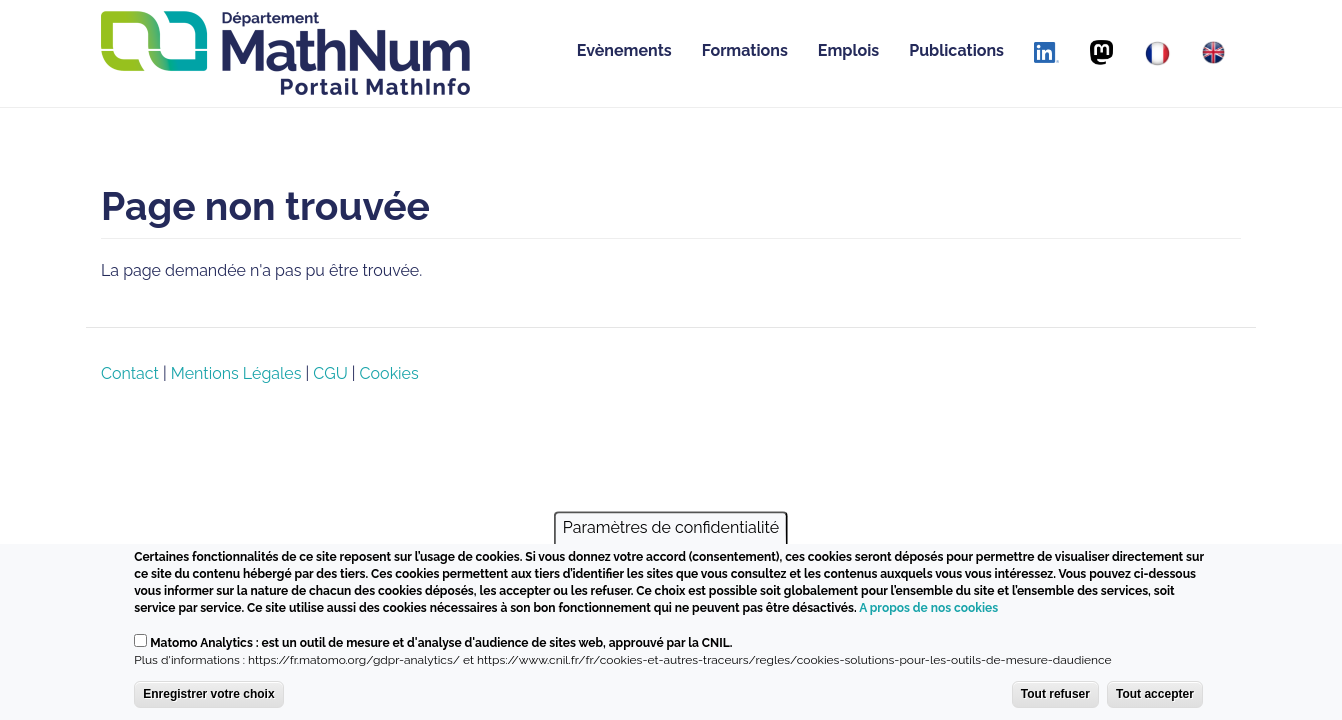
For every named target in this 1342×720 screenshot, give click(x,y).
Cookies (389, 373)
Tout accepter (1155, 694)
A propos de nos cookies (928, 608)
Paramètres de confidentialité (671, 527)
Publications (956, 50)
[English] (1213, 52)
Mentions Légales (236, 373)
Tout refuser (1055, 694)
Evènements (624, 50)
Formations (745, 50)
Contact (130, 373)
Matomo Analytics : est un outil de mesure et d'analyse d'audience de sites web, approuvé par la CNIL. (441, 643)
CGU (330, 373)
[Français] (1157, 53)
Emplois (848, 50)
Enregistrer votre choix (208, 694)
